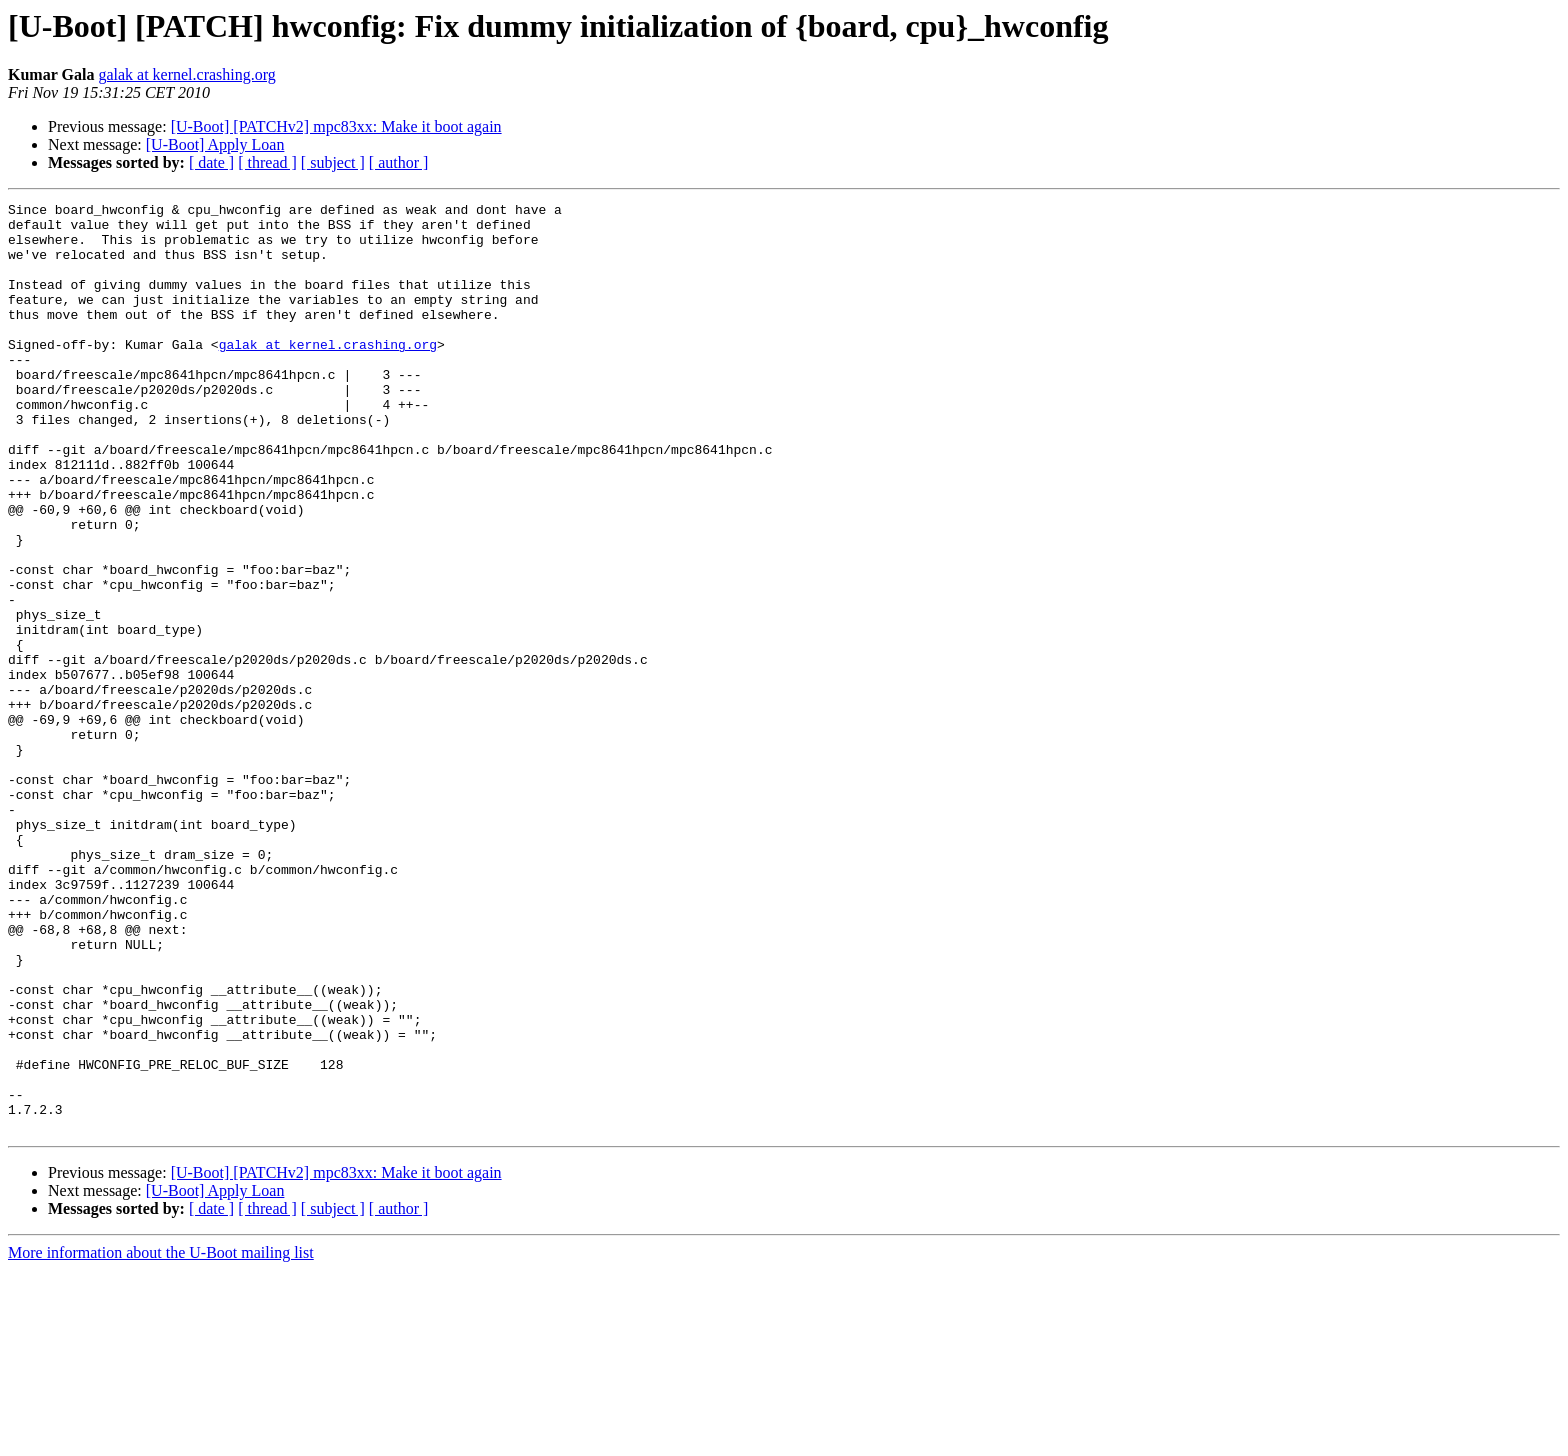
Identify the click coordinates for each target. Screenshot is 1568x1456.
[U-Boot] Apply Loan (215, 144)
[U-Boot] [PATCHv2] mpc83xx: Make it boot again (336, 126)
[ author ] (399, 162)
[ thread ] (267, 162)
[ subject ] (333, 162)
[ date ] (211, 162)
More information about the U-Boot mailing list (161, 1438)
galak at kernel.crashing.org (186, 74)
